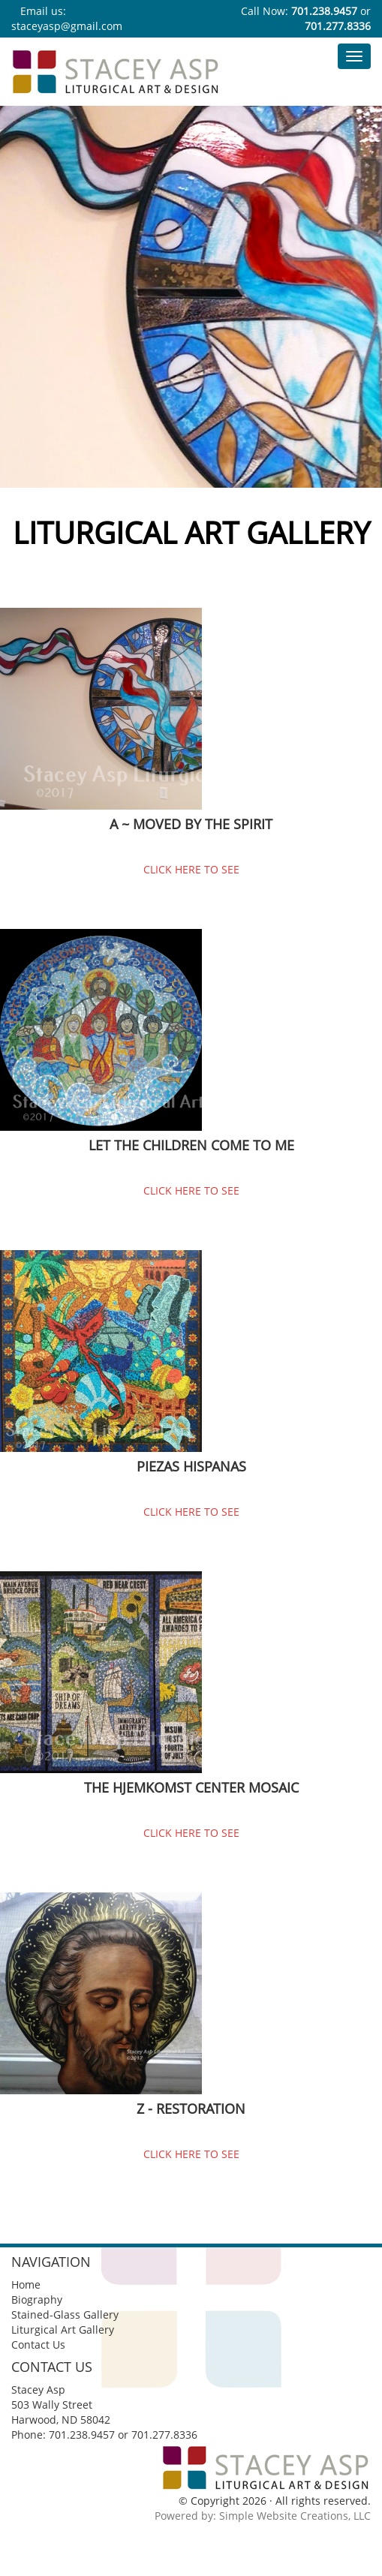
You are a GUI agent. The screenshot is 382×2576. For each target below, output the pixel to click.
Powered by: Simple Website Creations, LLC (263, 2515)
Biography (36, 2299)
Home (26, 2284)
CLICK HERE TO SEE (191, 869)
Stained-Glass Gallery (65, 2314)
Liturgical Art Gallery (62, 2329)
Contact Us (38, 2344)
